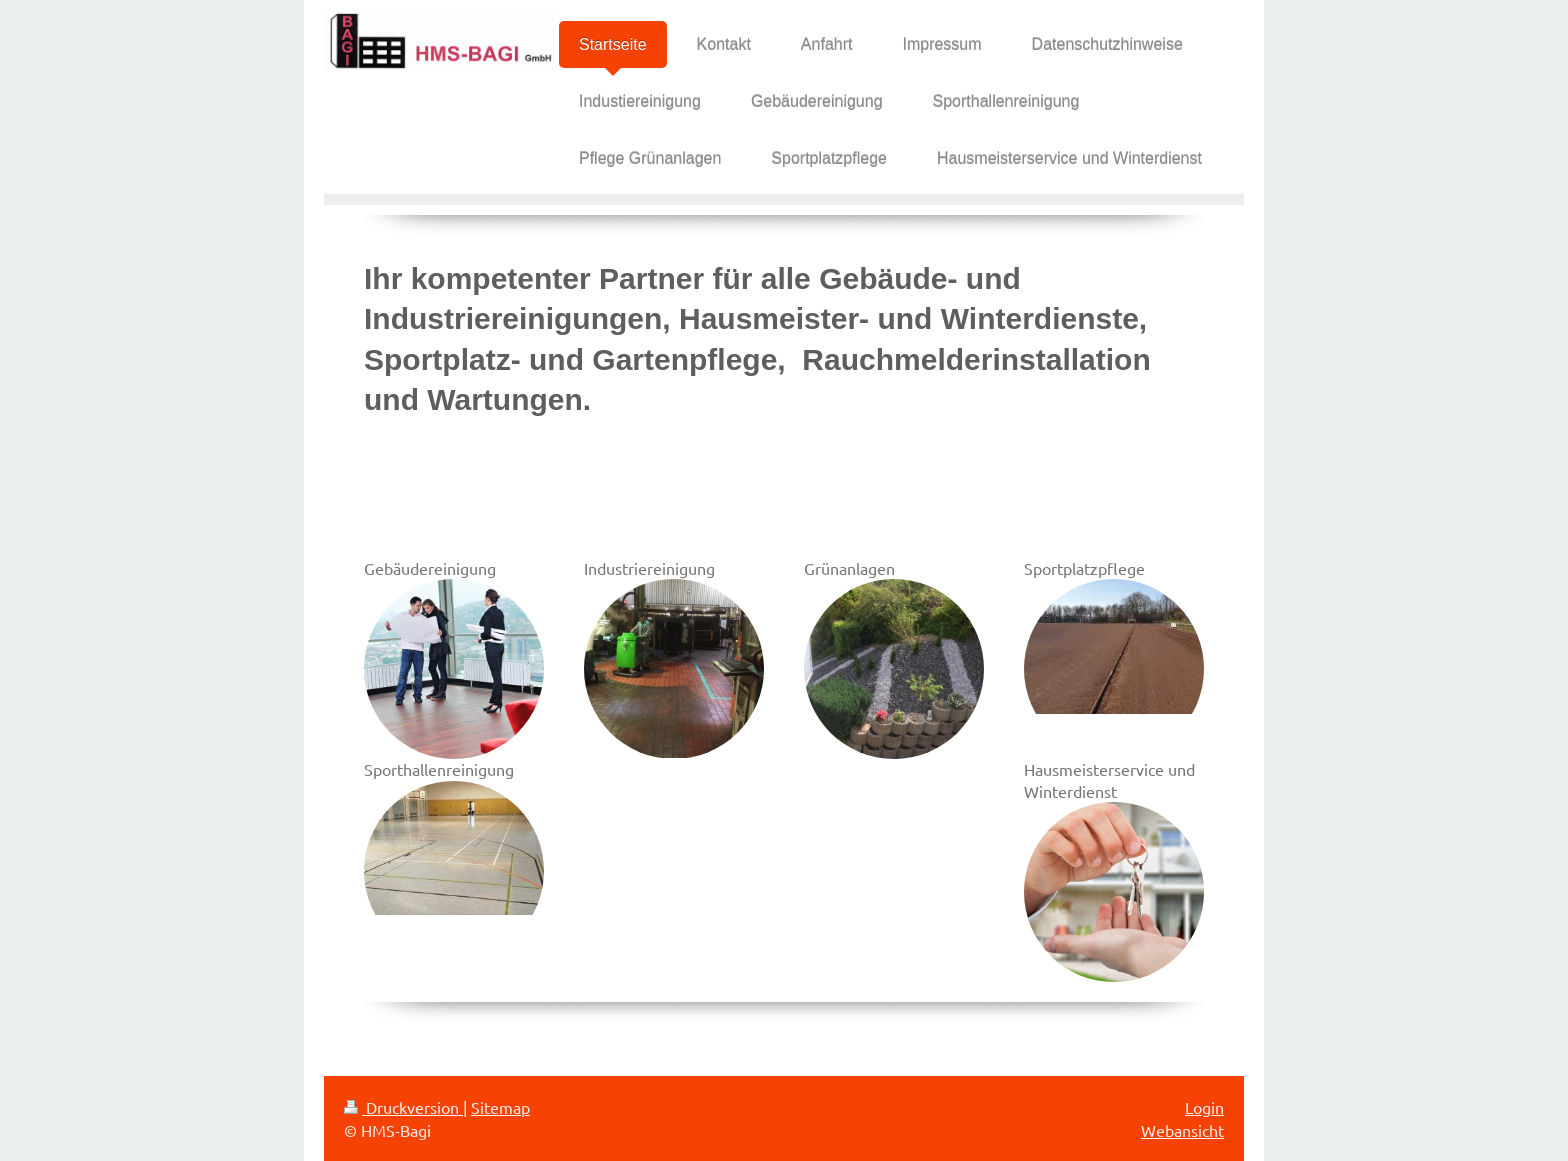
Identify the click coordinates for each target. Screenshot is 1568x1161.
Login (1204, 1107)
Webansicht (1182, 1130)
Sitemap (500, 1107)
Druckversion (403, 1107)
